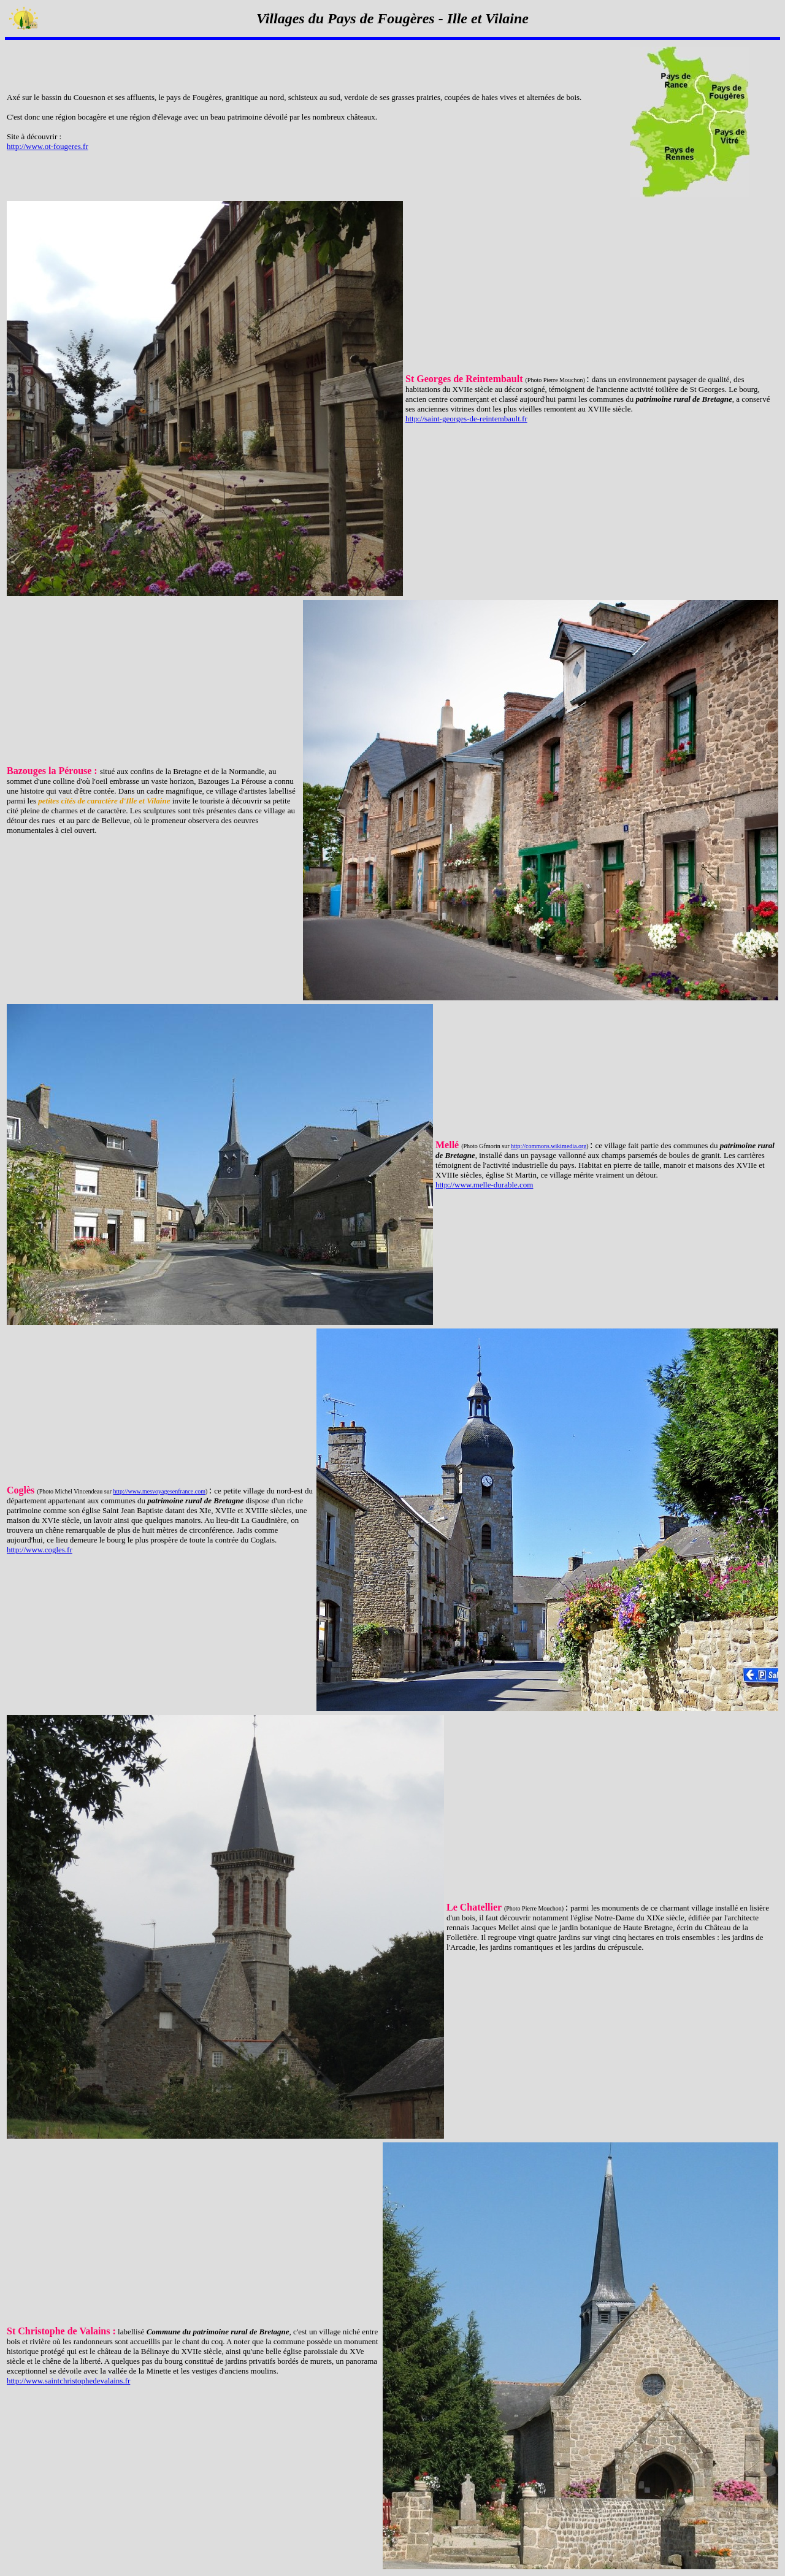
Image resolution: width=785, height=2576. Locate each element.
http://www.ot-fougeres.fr (47, 146)
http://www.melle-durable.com (484, 1184)
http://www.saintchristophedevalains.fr (68, 2380)
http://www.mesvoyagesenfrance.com (159, 1491)
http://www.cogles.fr (39, 1549)
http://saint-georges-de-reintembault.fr (466, 418)
